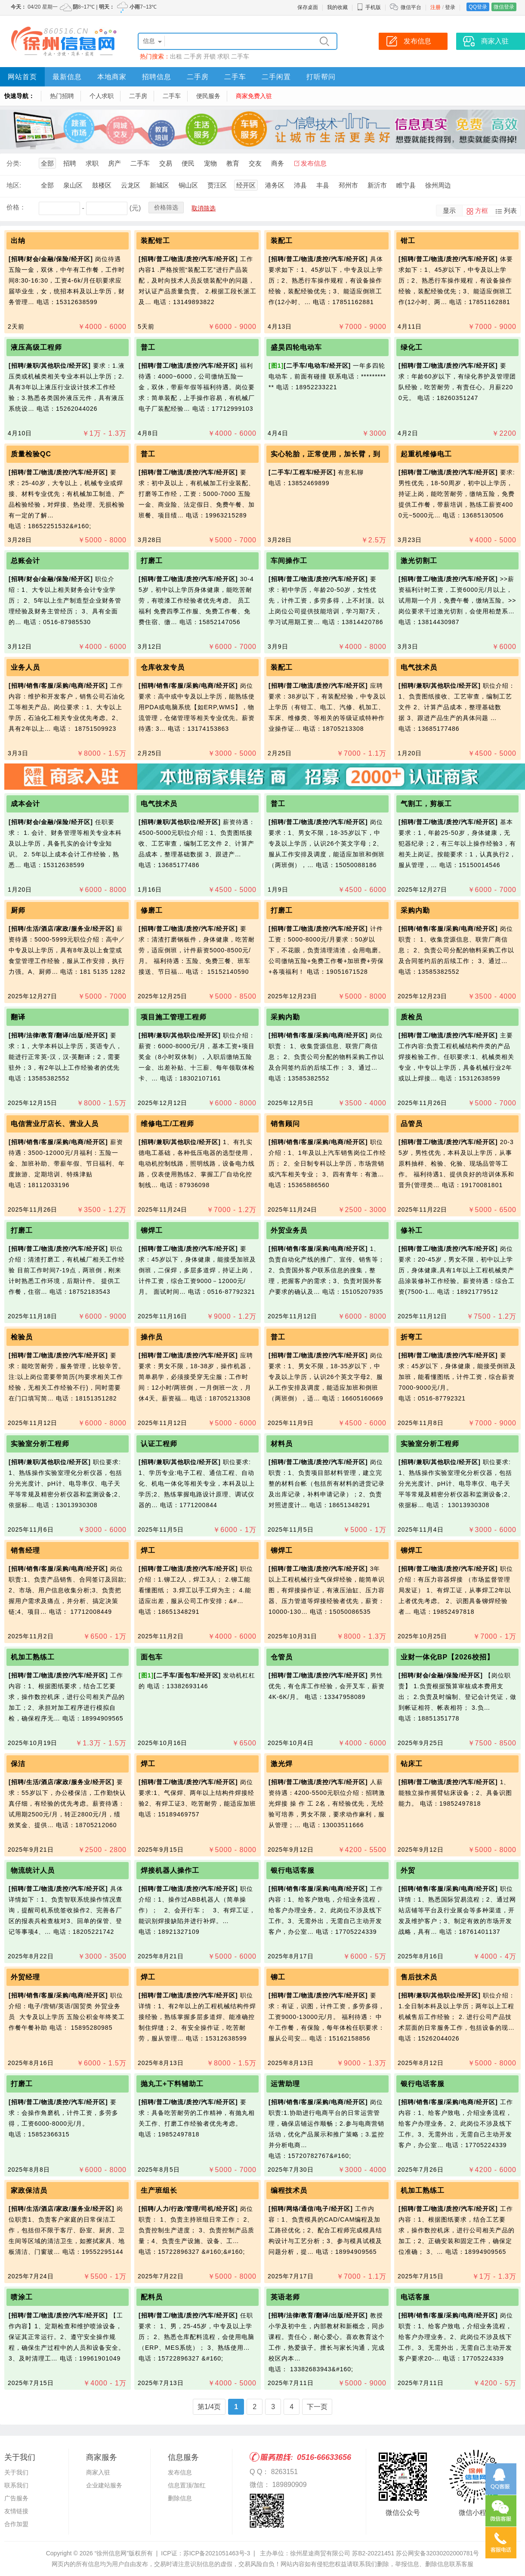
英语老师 (285, 2297)
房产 (114, 163)
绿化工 (412, 347)
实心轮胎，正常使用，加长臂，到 (325, 454)
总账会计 (25, 560)
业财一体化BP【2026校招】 (447, 1657)
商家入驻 (98, 2472)
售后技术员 (419, 1977)
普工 (148, 347)
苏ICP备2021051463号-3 (216, 2553)
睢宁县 (406, 185)
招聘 (69, 163)
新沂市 (377, 185)
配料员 (152, 2297)
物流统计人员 (33, 1870)
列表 (510, 210)
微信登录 (504, 7)
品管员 (412, 1123)
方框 (481, 210)
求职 (223, 56)
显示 (449, 210)
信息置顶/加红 (187, 2485)
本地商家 (112, 76)
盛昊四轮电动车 (296, 347)
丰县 (322, 185)
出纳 (18, 240)
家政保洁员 (29, 2190)
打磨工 (152, 560)
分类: (13, 163)
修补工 (412, 1230)
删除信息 (180, 2498)
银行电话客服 (293, 1870)
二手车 (240, 56)
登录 (450, 7)
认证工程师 (159, 1443)
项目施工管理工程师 (174, 1017)
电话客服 (415, 2297)
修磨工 (152, 910)
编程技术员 (289, 2190)
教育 (232, 163)
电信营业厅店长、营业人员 (55, 1123)
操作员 (152, 1337)
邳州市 (348, 185)
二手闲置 (276, 76)
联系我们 (16, 2485)
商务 (277, 163)
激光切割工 (419, 560)
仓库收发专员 (163, 667)
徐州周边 (438, 185)
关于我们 (16, 2472)
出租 (176, 56)
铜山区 (188, 185)
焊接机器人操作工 (170, 1870)
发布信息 (314, 163)
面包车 (152, 1657)
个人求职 (102, 95)
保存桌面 (307, 7)
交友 (255, 163)
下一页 (317, 2406)
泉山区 (73, 185)
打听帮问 (321, 76)
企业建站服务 (104, 2485)
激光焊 (282, 1763)
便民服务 (208, 95)
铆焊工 (152, 1230)
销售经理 (25, 1550)
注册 (435, 7)
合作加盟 (16, 2524)
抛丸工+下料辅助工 (173, 2083)
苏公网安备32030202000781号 (437, 2553)
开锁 (210, 56)
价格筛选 (166, 207)
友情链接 (16, 2511)
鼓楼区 (101, 185)
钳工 (408, 240)
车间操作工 (289, 560)
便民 (188, 163)
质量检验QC (31, 454)
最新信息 (67, 76)
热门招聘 (62, 95)
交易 (165, 163)
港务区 (274, 185)
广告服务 (16, 2498)
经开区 (246, 185)
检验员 (22, 1337)
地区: (13, 185)
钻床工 (412, 1763)
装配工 (282, 240)
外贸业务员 (289, 1230)
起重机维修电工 (426, 454)
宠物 (210, 163)
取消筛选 (203, 208)
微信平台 (411, 7)
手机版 (369, 7)
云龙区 (130, 185)
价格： (16, 207)
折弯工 (412, 1337)
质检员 (412, 1017)
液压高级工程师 (36, 347)
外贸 (408, 1870)
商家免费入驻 (254, 95)
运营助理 (285, 2083)
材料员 (282, 1443)
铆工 (278, 1977)
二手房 (193, 56)
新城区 (159, 185)
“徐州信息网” (112, 2553)
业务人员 (28, 667)
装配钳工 (155, 240)
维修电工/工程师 (167, 1123)
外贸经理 (25, 1977)
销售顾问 (285, 1123)
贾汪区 (217, 185)
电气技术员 (419, 667)
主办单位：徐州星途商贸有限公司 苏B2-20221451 (327, 2553)
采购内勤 (415, 910)
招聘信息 (156, 76)
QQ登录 (478, 7)
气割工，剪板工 (426, 803)
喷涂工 (22, 2297)
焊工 (148, 1550)
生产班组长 (159, 2190)
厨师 (18, 910)
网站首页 (22, 76)
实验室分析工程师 (40, 1443)
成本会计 (25, 803)
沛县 (300, 185)
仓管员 (282, 1657)
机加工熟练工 (33, 1657)
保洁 (18, 1763)
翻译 (18, 1017)
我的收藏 (337, 7)
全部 (47, 163)
